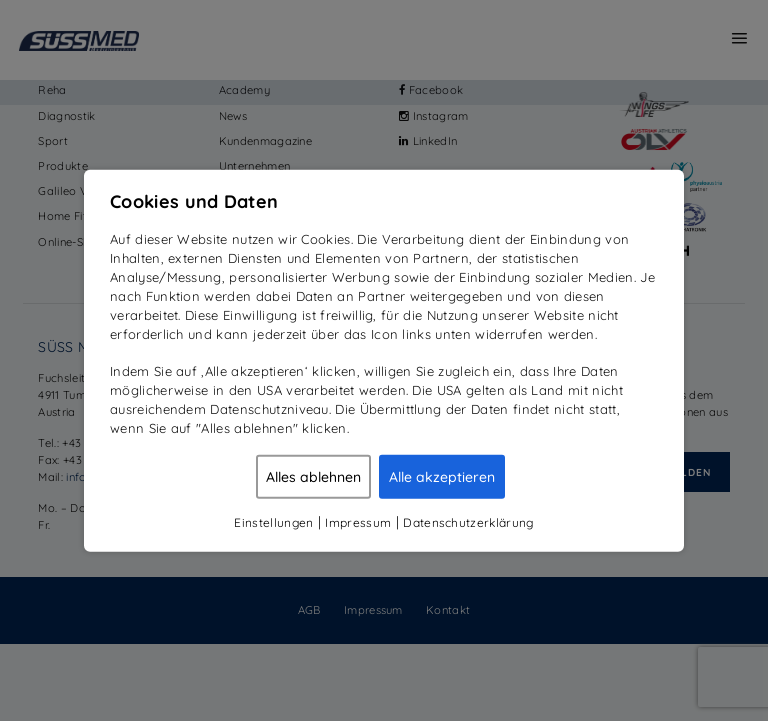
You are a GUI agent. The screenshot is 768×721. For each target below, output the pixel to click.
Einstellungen (273, 521)
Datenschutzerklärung (468, 521)
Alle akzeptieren (442, 476)
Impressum (358, 521)
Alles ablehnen (313, 476)
